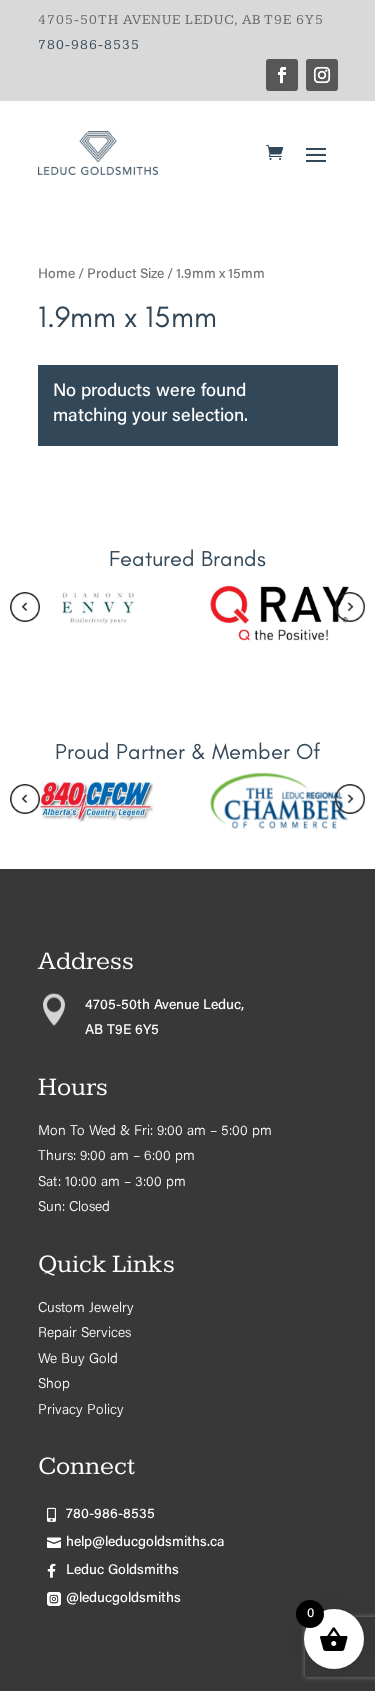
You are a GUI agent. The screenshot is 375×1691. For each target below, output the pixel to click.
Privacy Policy (81, 1411)
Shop (54, 1385)
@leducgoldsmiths (123, 1599)
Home (56, 275)
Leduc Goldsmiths (122, 1571)
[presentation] (25, 612)
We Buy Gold (78, 1360)
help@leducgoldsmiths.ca (145, 1543)
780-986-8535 (89, 45)
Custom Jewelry (86, 1309)
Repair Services (84, 1334)
